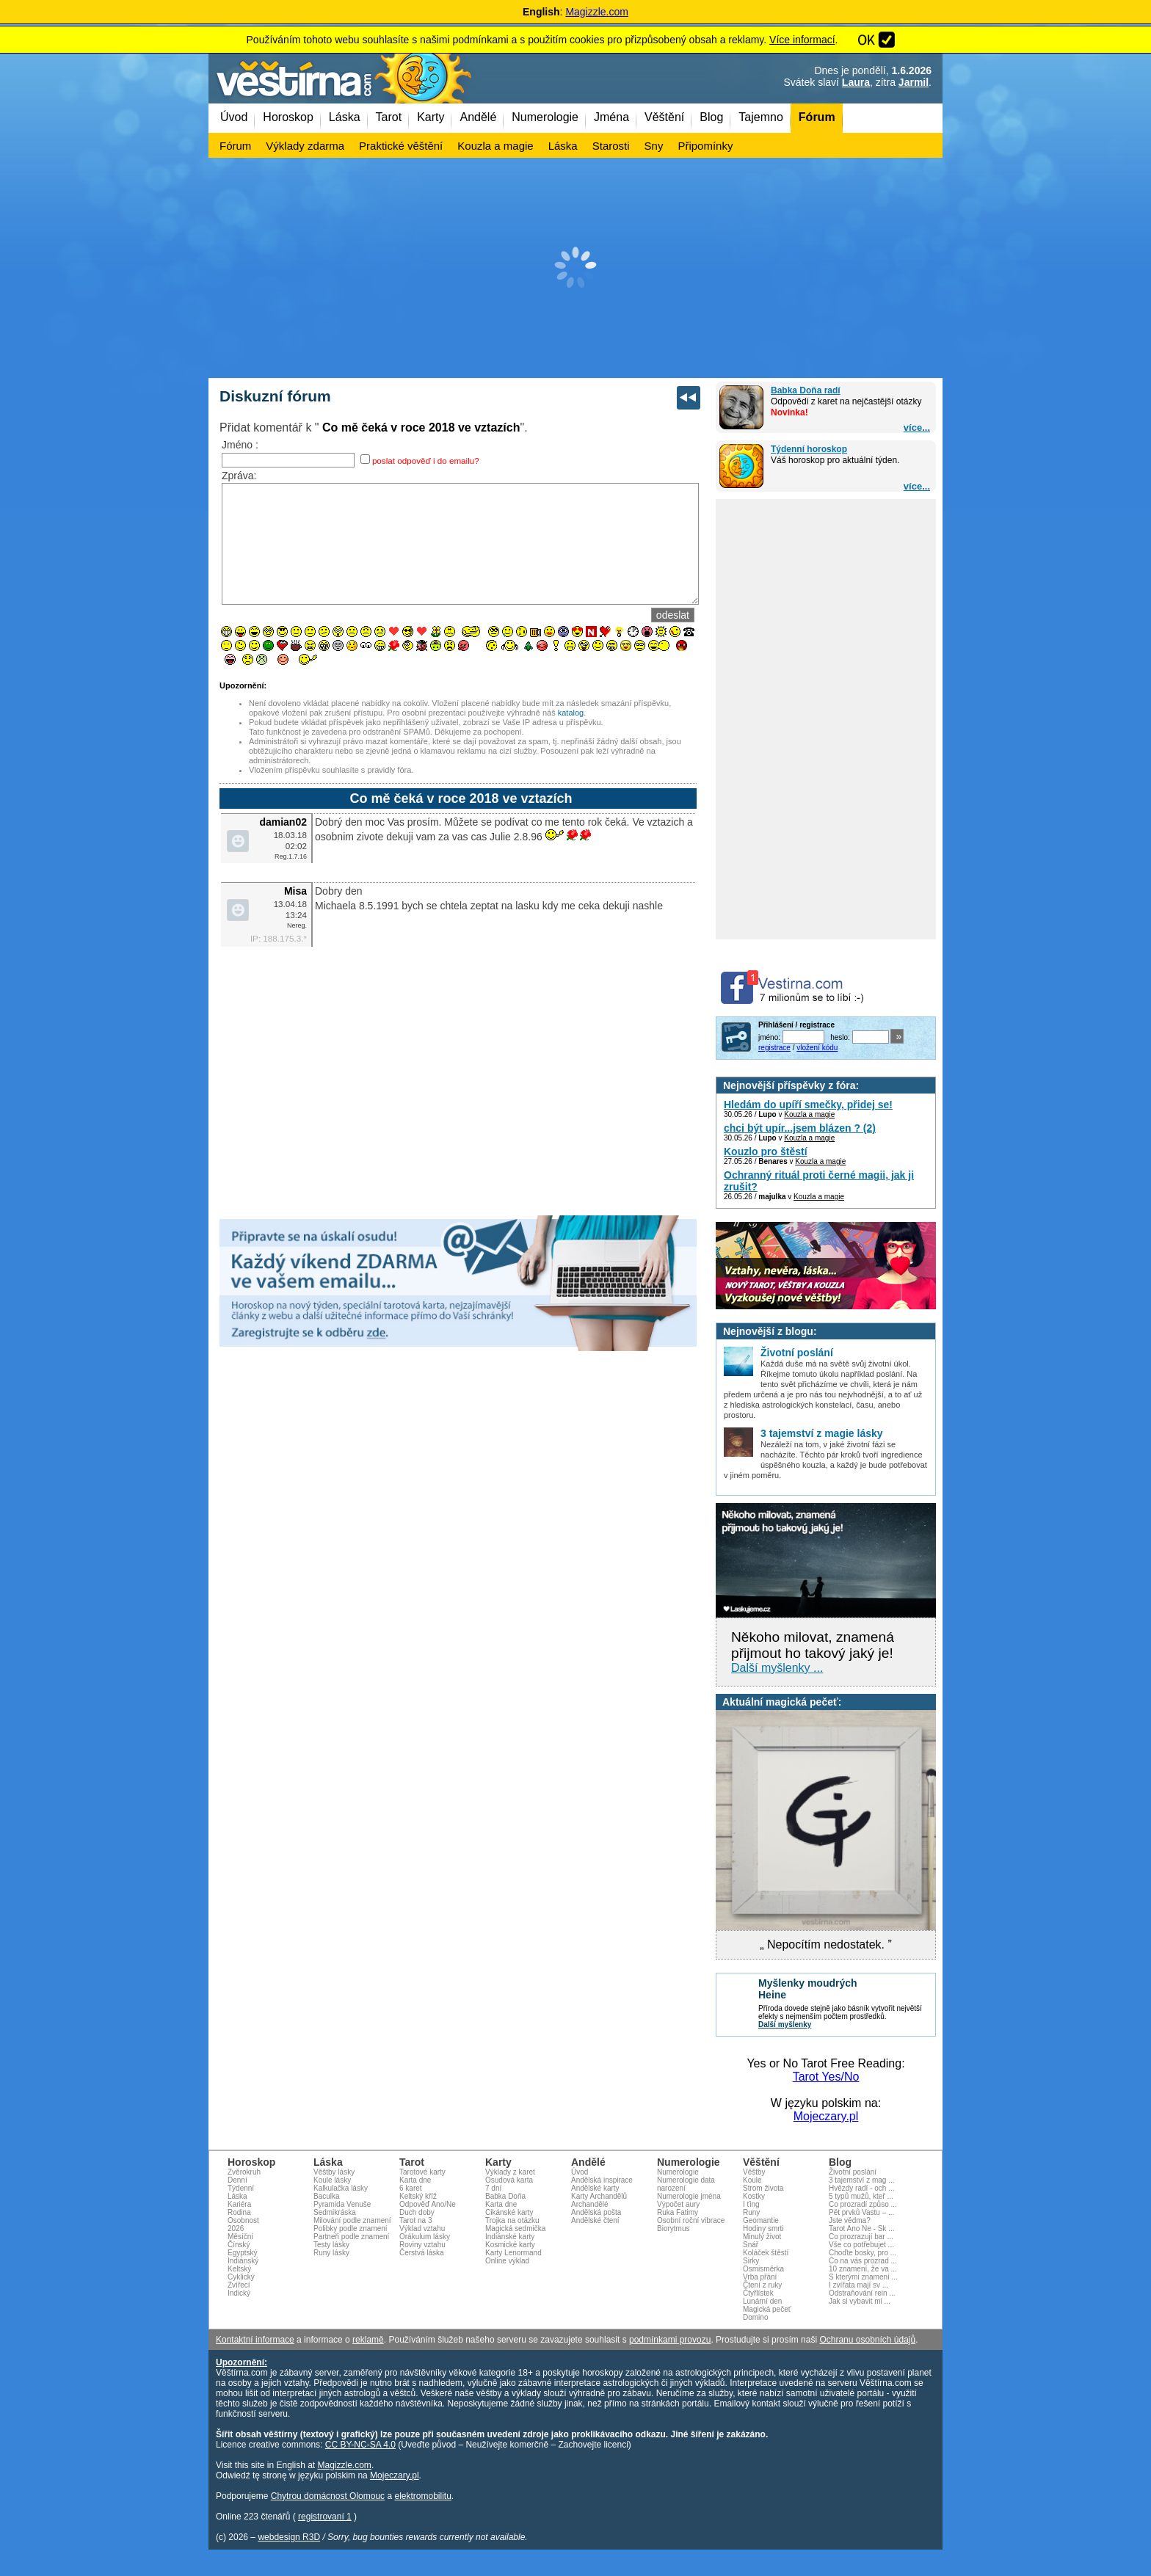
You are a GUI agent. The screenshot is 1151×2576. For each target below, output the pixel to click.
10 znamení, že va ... (863, 2269)
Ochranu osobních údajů (867, 2340)
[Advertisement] (575, 268)
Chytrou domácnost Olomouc (328, 2496)
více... (917, 427)
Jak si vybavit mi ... (859, 2301)
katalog (571, 734)
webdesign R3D (289, 2537)
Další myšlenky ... (777, 1668)
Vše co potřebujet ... (861, 2245)
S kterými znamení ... (863, 2277)
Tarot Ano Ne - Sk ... (861, 2228)
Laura (856, 82)
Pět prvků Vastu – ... (861, 2212)
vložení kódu (817, 1048)
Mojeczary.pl (826, 2116)
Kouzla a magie (809, 1114)
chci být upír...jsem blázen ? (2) (800, 1128)
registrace (774, 1048)
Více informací (802, 40)
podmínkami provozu (670, 2340)
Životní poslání (852, 2172)
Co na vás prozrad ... (863, 2261)
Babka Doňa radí (805, 390)
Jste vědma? (850, 2220)
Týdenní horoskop (809, 449)
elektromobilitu (422, 2496)
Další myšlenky (784, 2024)
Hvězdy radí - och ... (861, 2188)
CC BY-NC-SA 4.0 (360, 2444)
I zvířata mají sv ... (858, 2285)
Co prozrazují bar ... (861, 2237)
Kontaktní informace (255, 2340)
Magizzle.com (596, 12)
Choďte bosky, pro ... (862, 2253)
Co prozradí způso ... (863, 2204)
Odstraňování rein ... (862, 2293)
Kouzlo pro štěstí (765, 1151)
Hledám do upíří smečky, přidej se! (808, 1104)
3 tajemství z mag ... (861, 2180)
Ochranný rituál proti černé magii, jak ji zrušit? (819, 1181)
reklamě (368, 2340)
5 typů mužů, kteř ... (861, 2196)
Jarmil (913, 82)
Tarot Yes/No (826, 2076)
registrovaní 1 (325, 2516)
